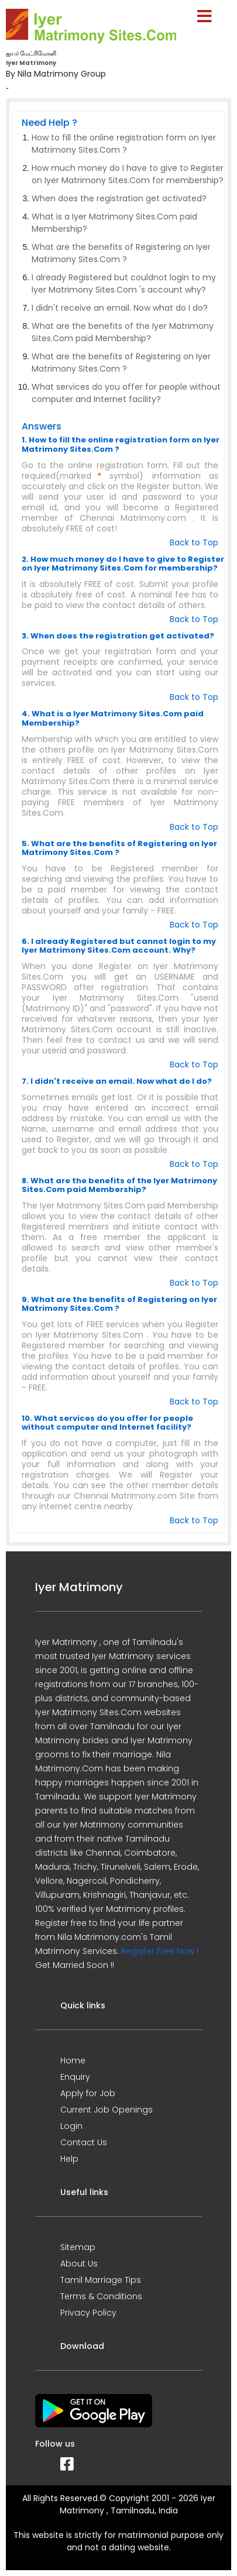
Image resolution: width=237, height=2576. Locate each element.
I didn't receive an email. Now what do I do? (120, 308)
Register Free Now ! (159, 1951)
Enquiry (75, 2077)
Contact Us (83, 2142)
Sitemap (77, 2247)
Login (71, 2126)
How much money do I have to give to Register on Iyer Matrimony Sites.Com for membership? (128, 174)
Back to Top (194, 542)
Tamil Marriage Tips (100, 2280)
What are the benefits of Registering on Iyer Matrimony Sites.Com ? (121, 253)
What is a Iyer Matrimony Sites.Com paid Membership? (114, 223)
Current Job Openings (106, 2109)
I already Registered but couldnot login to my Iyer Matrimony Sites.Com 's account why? (124, 284)
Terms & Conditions (101, 2296)
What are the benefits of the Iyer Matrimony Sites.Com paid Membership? (123, 332)
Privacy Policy (88, 2313)
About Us (79, 2263)
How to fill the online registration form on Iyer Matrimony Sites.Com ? (124, 144)
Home (72, 2060)
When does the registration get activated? (119, 198)
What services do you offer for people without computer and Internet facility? (126, 393)
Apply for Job (87, 2093)
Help (69, 2159)
